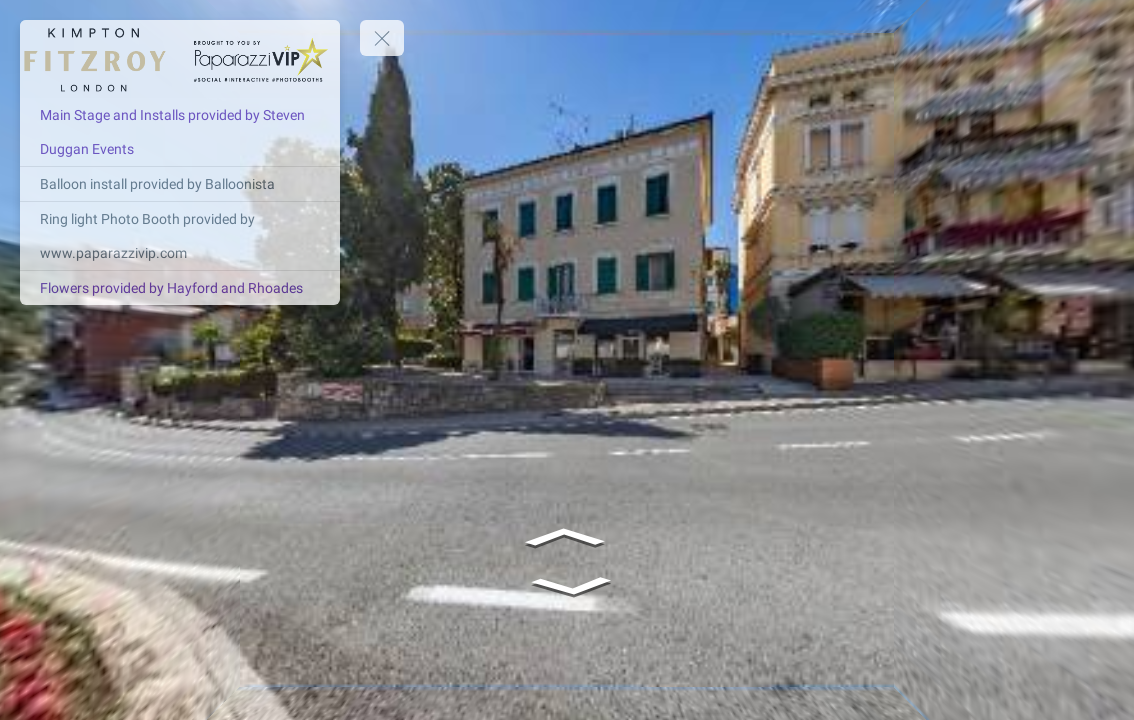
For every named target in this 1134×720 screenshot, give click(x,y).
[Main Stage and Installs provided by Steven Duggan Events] (180, 132)
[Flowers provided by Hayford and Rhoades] (180, 288)
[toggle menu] (382, 38)
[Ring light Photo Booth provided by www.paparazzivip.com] (180, 236)
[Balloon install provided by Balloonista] (180, 184)
